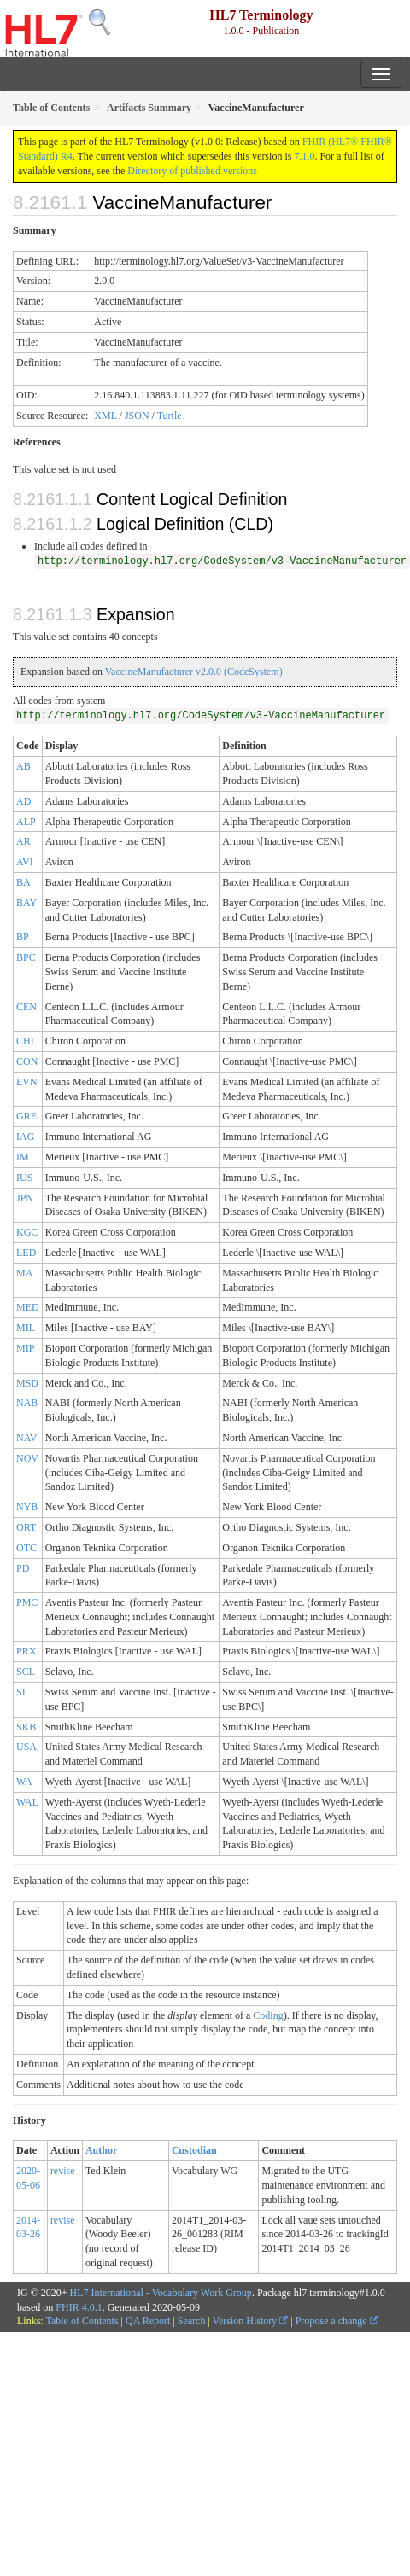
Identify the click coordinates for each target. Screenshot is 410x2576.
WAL (27, 1802)
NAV (26, 1438)
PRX (26, 1651)
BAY (26, 903)
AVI (24, 862)
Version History (251, 2321)
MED (27, 1307)
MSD (27, 1383)
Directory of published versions (192, 171)
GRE (26, 1116)
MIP (25, 1348)
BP (22, 937)
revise (62, 2171)
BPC (26, 957)
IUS (24, 1177)
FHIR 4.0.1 (79, 2307)
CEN (26, 1007)
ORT (26, 1527)
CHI (25, 1041)
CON (27, 1061)
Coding (268, 2015)
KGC (27, 1232)
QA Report (148, 2321)
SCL (25, 1672)
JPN (24, 1198)
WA (24, 1782)
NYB (27, 1507)
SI (21, 1692)
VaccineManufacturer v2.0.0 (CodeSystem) (194, 671)
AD (23, 801)
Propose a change (337, 2321)
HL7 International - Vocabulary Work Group (161, 2293)
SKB (26, 1727)
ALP (26, 822)
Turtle (169, 416)
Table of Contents (81, 2321)
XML (105, 416)
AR (23, 841)
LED (26, 1253)
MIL (25, 1328)
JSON (137, 416)
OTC (26, 1548)
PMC (27, 1602)
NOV (27, 1458)
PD (22, 1568)
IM (22, 1157)
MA (24, 1273)
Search (192, 2321)
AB (23, 766)
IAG (25, 1137)
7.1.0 (304, 156)
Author (101, 2150)
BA (23, 882)
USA (26, 1747)
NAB (27, 1403)
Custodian (194, 2150)
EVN (27, 1082)
